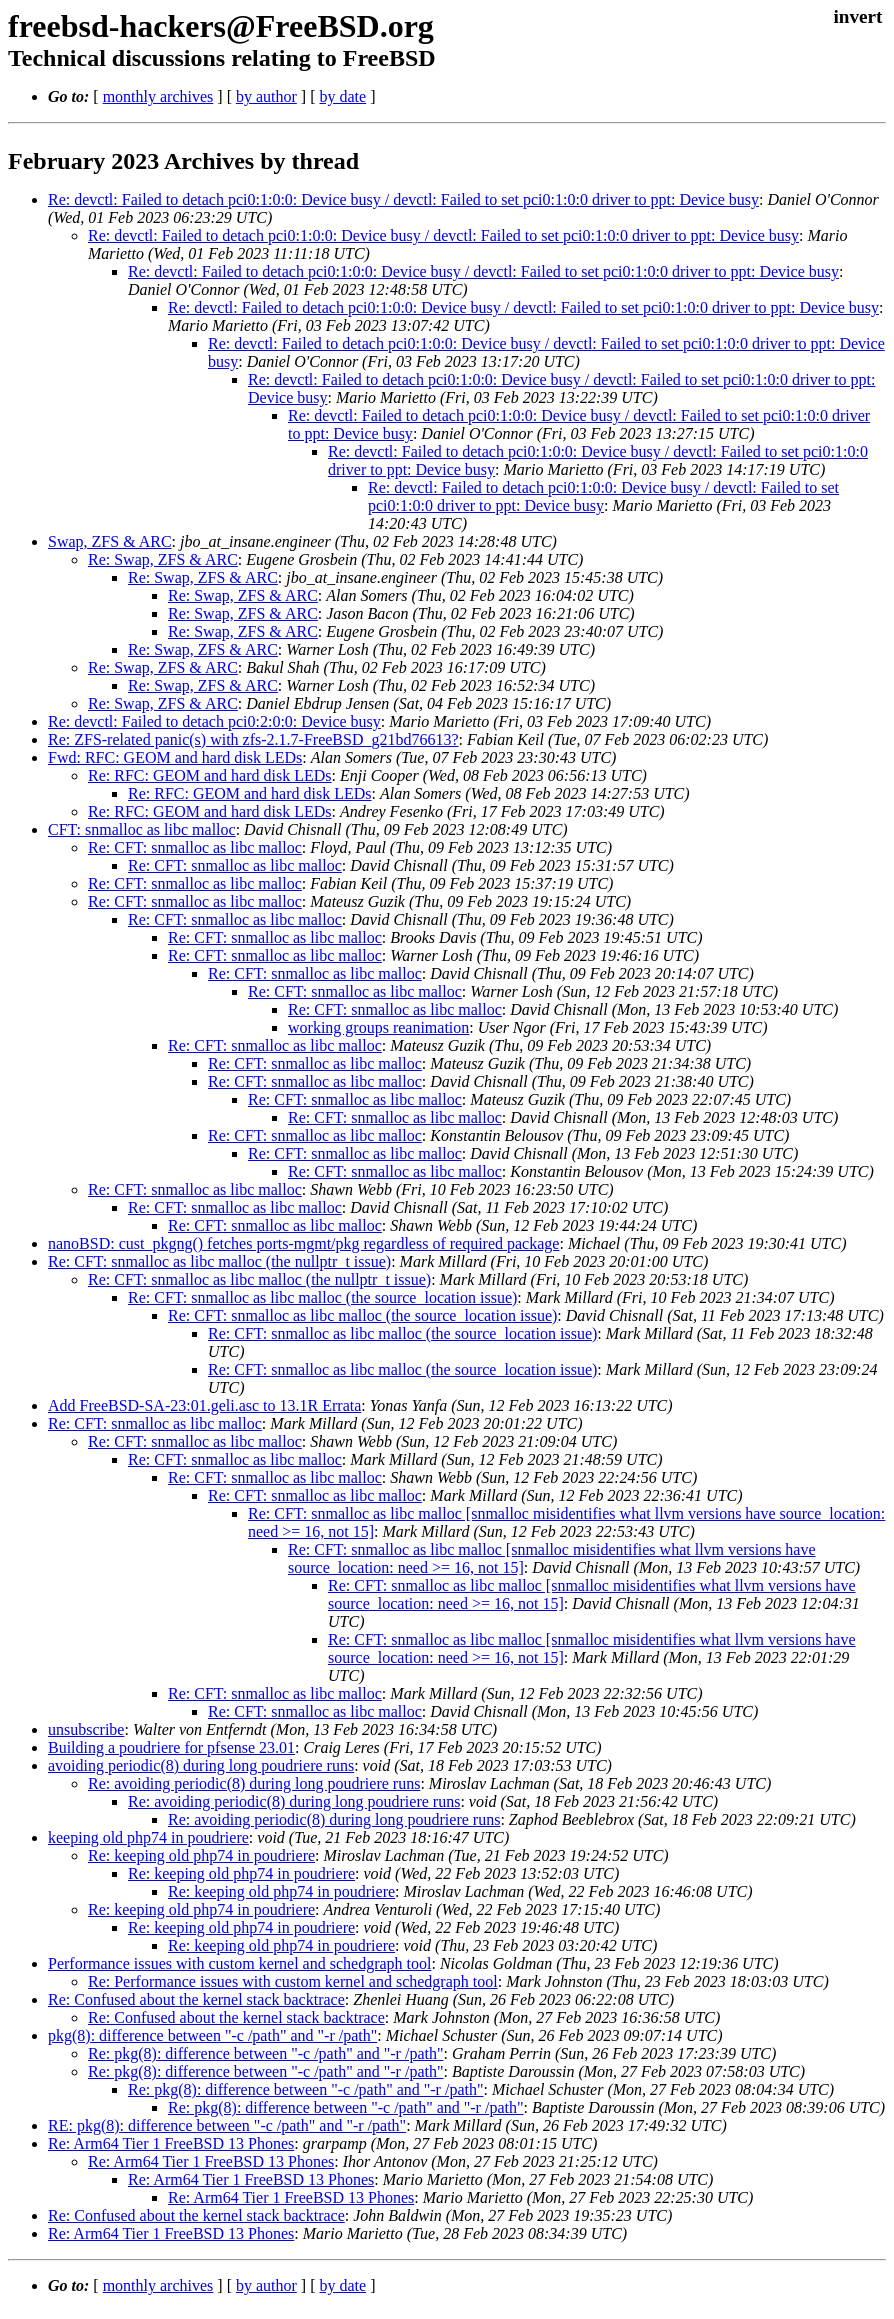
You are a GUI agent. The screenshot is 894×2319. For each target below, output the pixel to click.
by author (266, 96)
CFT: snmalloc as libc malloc (142, 829)
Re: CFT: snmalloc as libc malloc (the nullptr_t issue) (219, 1261)
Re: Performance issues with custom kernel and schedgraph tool (293, 1981)
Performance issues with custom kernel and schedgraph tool (239, 1963)
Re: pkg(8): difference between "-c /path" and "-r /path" (265, 2053)
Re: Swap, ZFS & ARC (163, 559)
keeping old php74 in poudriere (148, 1837)
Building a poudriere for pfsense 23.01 (171, 1747)
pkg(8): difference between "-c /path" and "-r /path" (212, 2035)
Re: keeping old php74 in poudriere (201, 1855)
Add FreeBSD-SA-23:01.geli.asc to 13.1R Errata (204, 1405)
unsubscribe (86, 1729)
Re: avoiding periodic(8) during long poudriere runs (254, 1783)
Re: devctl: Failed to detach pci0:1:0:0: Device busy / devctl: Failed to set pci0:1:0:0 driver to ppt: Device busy (403, 199)
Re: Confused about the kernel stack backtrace (196, 1999)
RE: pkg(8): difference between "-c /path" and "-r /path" (227, 2125)
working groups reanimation (378, 1027)
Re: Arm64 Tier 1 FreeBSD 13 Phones (171, 2143)
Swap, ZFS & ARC (110, 541)
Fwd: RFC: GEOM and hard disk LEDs (175, 757)
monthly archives (158, 96)
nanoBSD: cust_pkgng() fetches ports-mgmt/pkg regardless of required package (303, 1243)
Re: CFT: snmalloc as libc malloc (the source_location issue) (322, 1297)
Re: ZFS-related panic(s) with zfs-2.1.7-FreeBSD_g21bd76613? (253, 739)
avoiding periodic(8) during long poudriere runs (201, 1765)
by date (342, 96)
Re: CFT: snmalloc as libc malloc (195, 847)
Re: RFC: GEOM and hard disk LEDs (210, 775)
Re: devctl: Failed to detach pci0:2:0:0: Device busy (214, 721)
